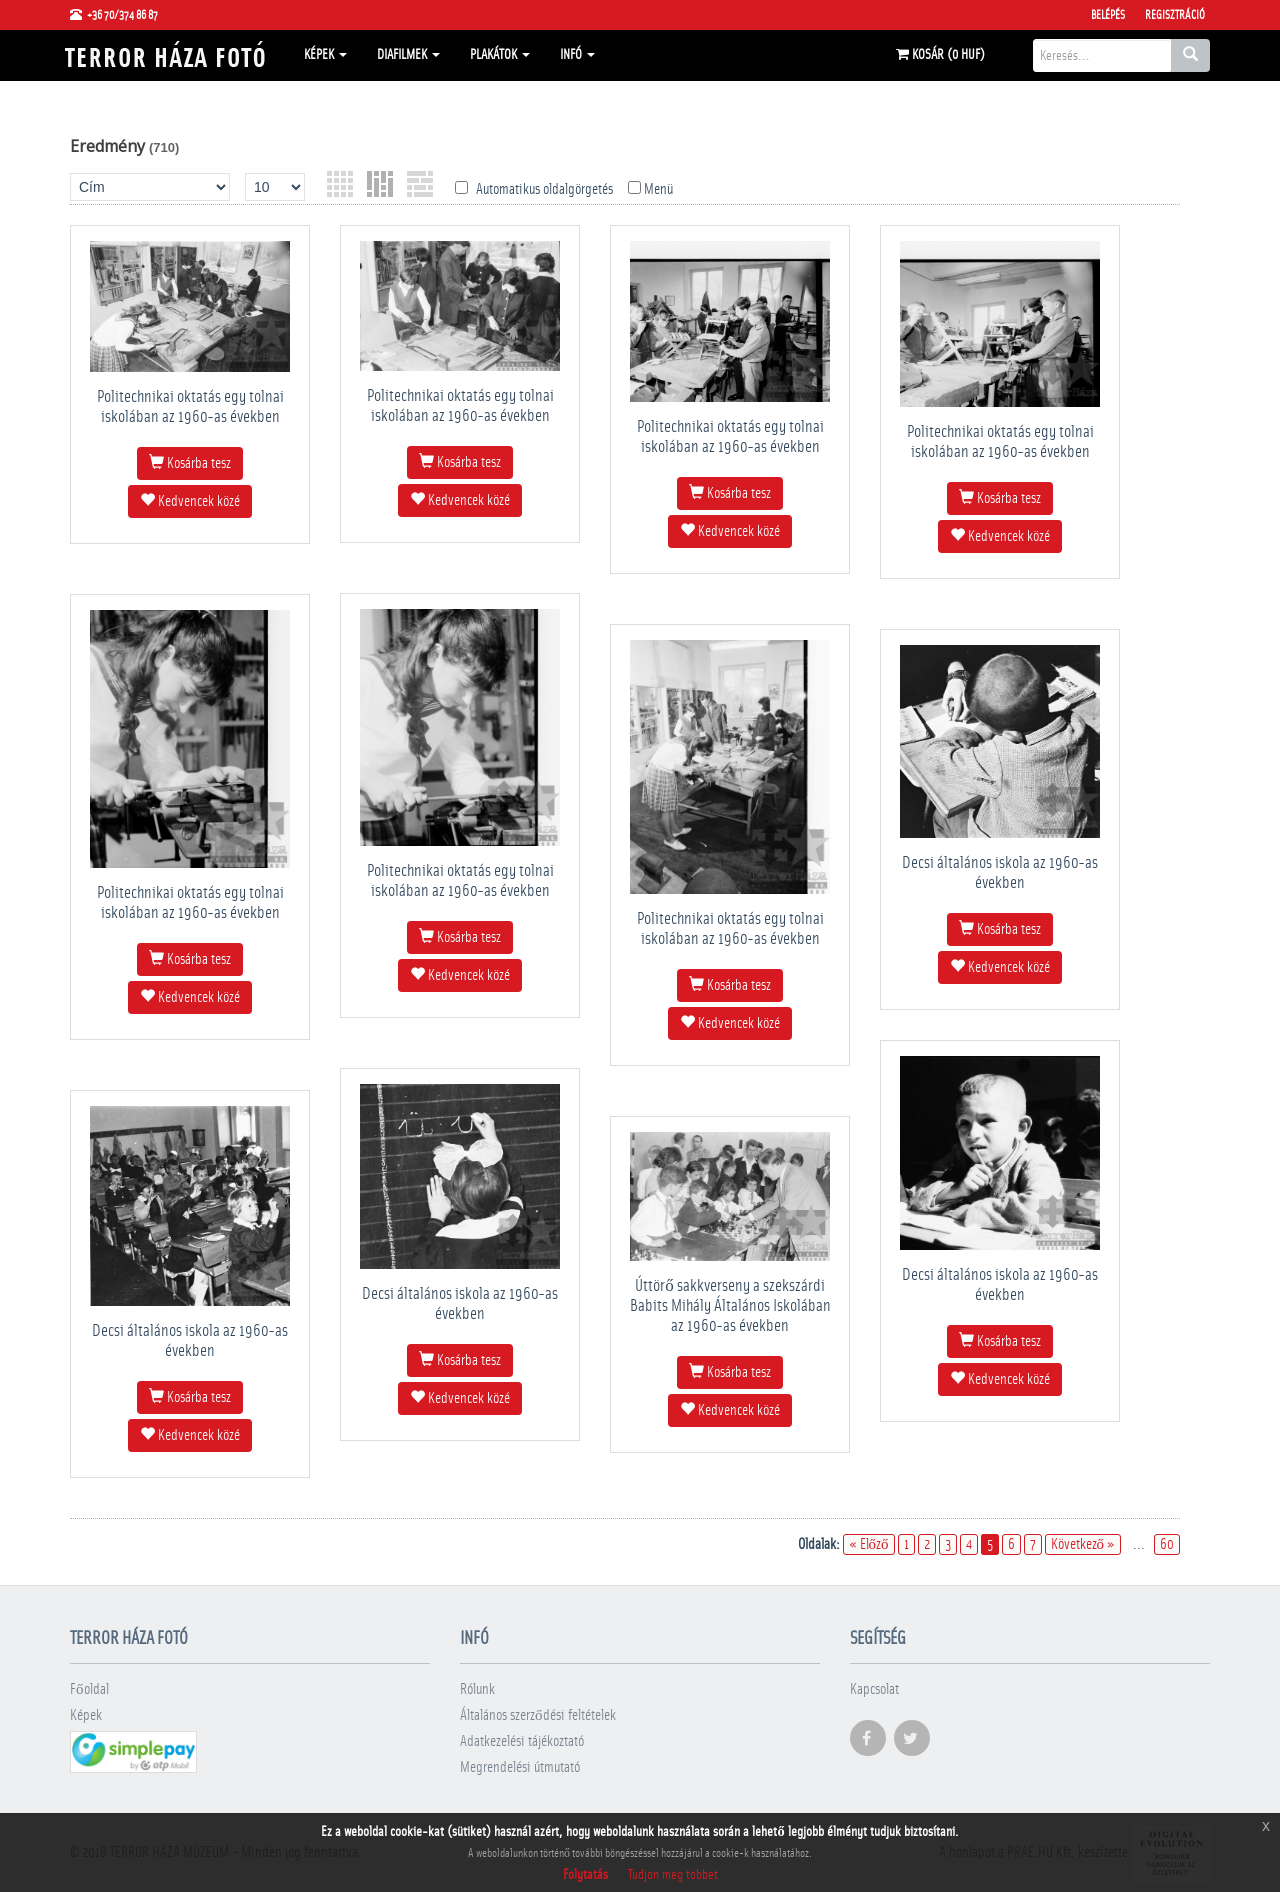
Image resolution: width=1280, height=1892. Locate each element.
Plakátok (500, 55)
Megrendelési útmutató (520, 1767)
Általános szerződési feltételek (538, 1715)
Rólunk (477, 1689)
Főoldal (89, 1689)
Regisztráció (1175, 15)
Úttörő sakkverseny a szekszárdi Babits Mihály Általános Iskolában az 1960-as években (730, 1305)
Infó (577, 55)
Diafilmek (408, 55)
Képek (325, 55)
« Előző (869, 1544)
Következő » (1083, 1544)
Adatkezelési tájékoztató (522, 1741)
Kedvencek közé (190, 501)
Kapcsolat (874, 1689)
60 (1167, 1544)
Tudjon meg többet (673, 1875)
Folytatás (585, 1875)
